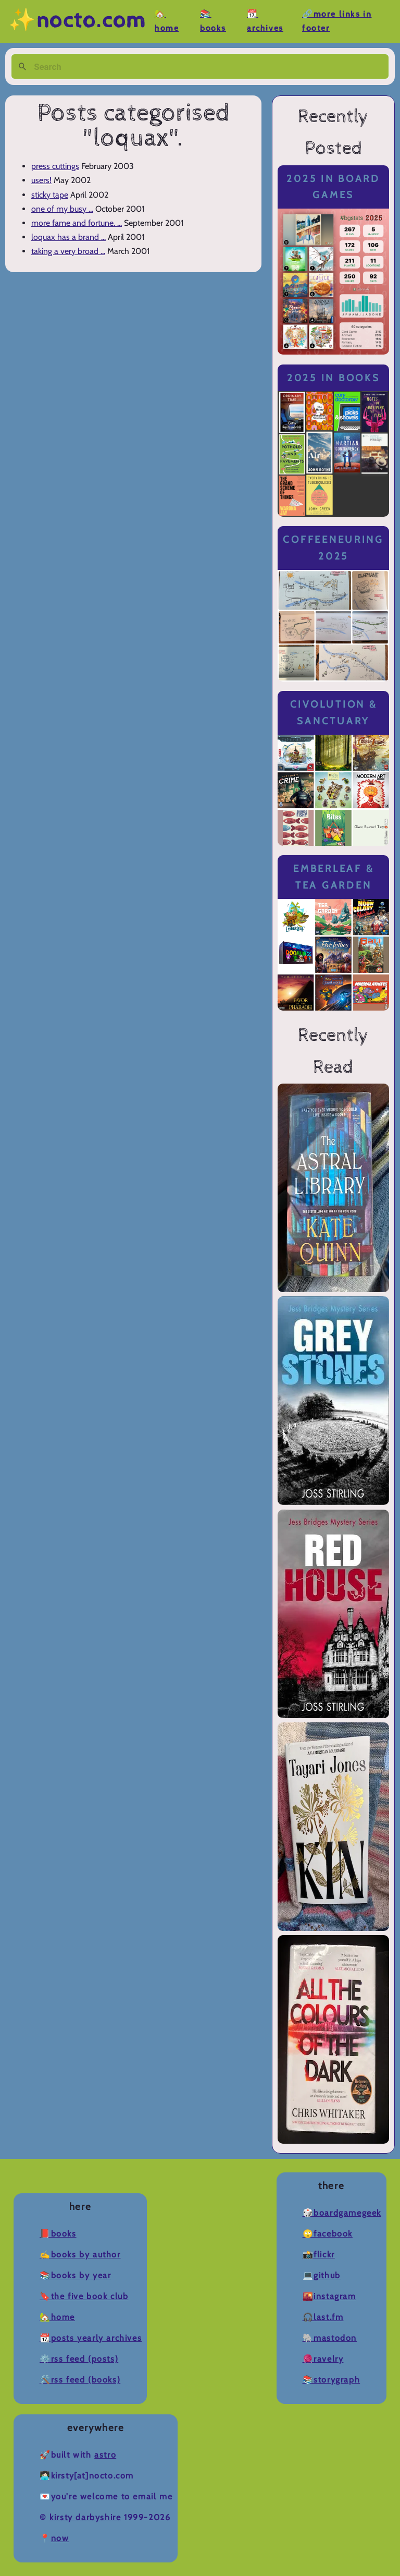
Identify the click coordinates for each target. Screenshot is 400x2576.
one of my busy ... (62, 209)
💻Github (322, 2275)
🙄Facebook (328, 2234)
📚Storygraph (331, 2380)
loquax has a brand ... (68, 237)
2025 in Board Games (333, 187)
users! (41, 180)
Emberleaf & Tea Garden (333, 876)
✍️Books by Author (80, 2254)
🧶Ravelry (323, 2359)
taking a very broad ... (68, 251)
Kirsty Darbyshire (85, 2517)
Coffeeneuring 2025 (333, 547)
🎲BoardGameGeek (342, 2213)
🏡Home (57, 2317)
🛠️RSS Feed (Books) (80, 2380)
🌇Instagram (329, 2296)
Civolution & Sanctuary (333, 712)
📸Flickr (319, 2254)
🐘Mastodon (330, 2338)
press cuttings (55, 166)
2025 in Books (333, 378)
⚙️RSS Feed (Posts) (79, 2359)
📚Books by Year (75, 2275)
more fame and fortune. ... (76, 223)
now (60, 2538)
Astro (105, 2455)
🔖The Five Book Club (84, 2296)
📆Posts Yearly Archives (91, 2338)
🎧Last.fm (323, 2317)
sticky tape (49, 195)
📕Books (58, 2234)
